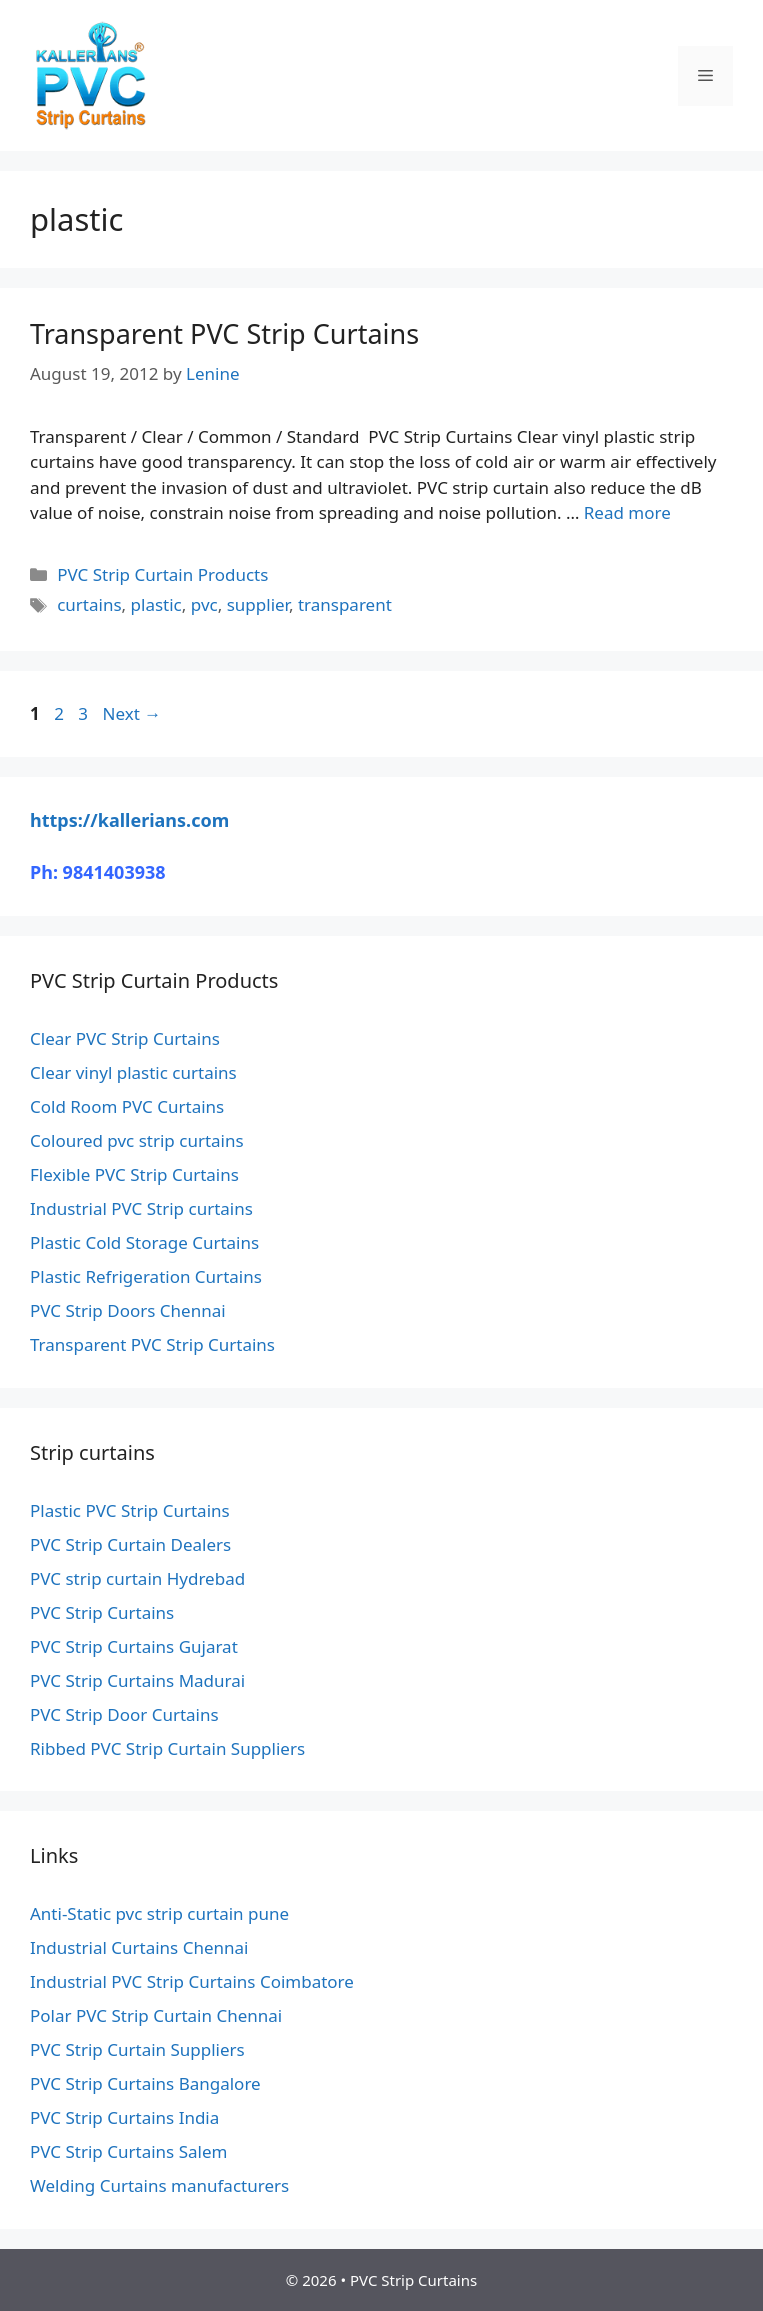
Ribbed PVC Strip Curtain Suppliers (167, 1748)
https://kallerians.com (129, 820)
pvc (204, 604)
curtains (89, 604)
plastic (156, 604)
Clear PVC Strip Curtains (125, 1038)
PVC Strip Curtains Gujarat (134, 1646)
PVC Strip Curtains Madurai (137, 1680)
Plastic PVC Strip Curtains (130, 1510)
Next (131, 713)
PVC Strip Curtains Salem (128, 2151)
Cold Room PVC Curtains (127, 1106)
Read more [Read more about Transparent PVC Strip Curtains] (627, 512)
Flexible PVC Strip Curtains (134, 1174)
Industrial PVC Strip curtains (141, 1208)
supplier (258, 604)
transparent (345, 604)
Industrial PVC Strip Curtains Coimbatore (192, 1981)
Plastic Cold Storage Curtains (144, 1242)
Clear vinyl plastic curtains (133, 1072)
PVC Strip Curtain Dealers (130, 1544)
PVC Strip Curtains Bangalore (145, 2083)
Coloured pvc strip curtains (137, 1140)
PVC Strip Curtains (102, 1612)
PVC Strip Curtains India (124, 2117)
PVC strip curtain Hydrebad (137, 1578)
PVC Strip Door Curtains (124, 1714)
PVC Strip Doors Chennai (128, 1310)
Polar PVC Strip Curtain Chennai (156, 2015)
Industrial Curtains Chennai (139, 1947)
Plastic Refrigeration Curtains (146, 1276)
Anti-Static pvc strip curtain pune (159, 1913)
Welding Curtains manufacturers (159, 2185)
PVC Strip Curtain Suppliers (137, 2049)
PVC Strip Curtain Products (162, 574)
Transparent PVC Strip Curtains (224, 333)
